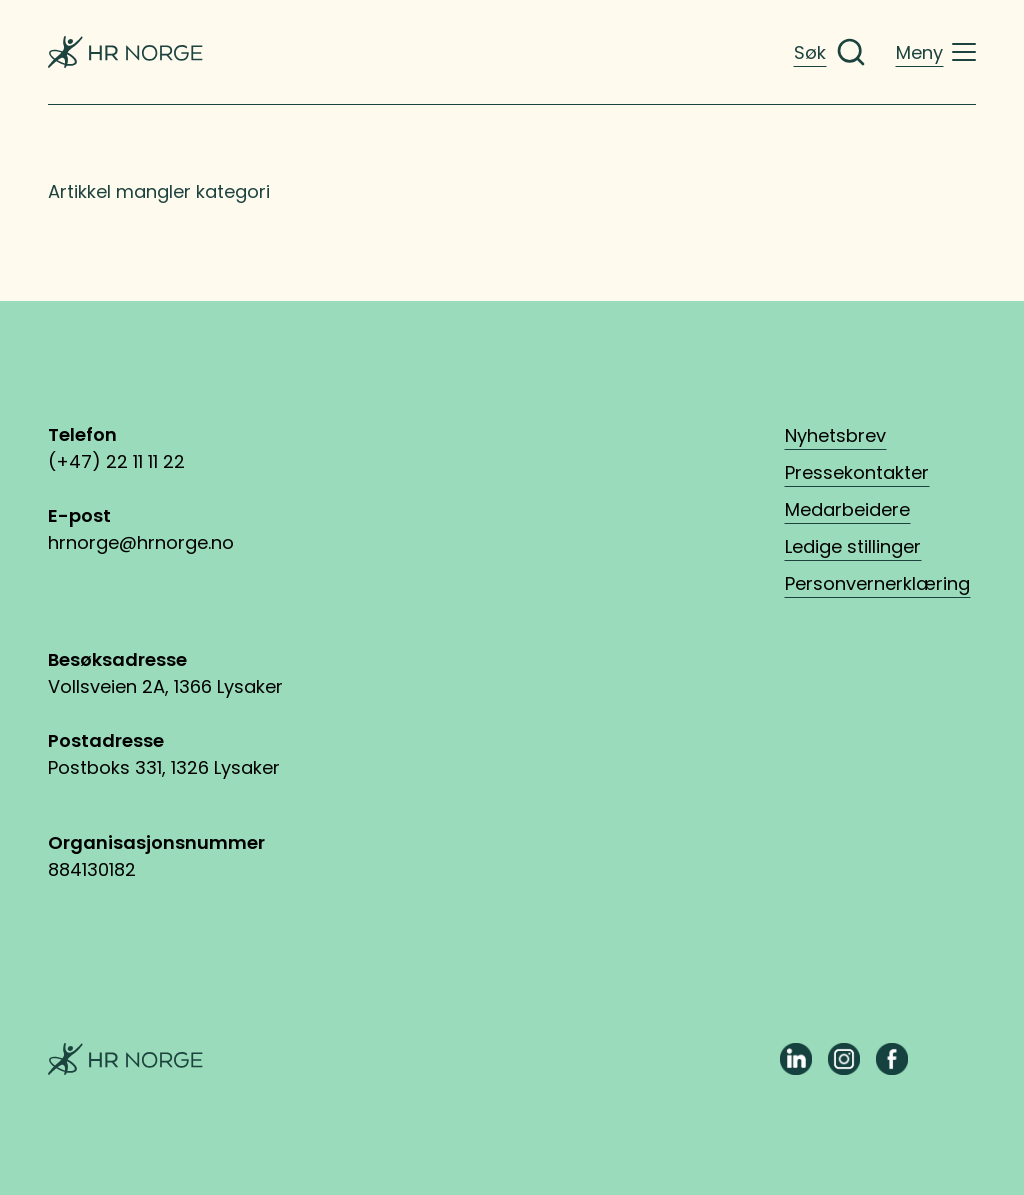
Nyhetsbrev (835, 435)
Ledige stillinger (853, 546)
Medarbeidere (847, 509)
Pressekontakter (857, 472)
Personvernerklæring (877, 583)
